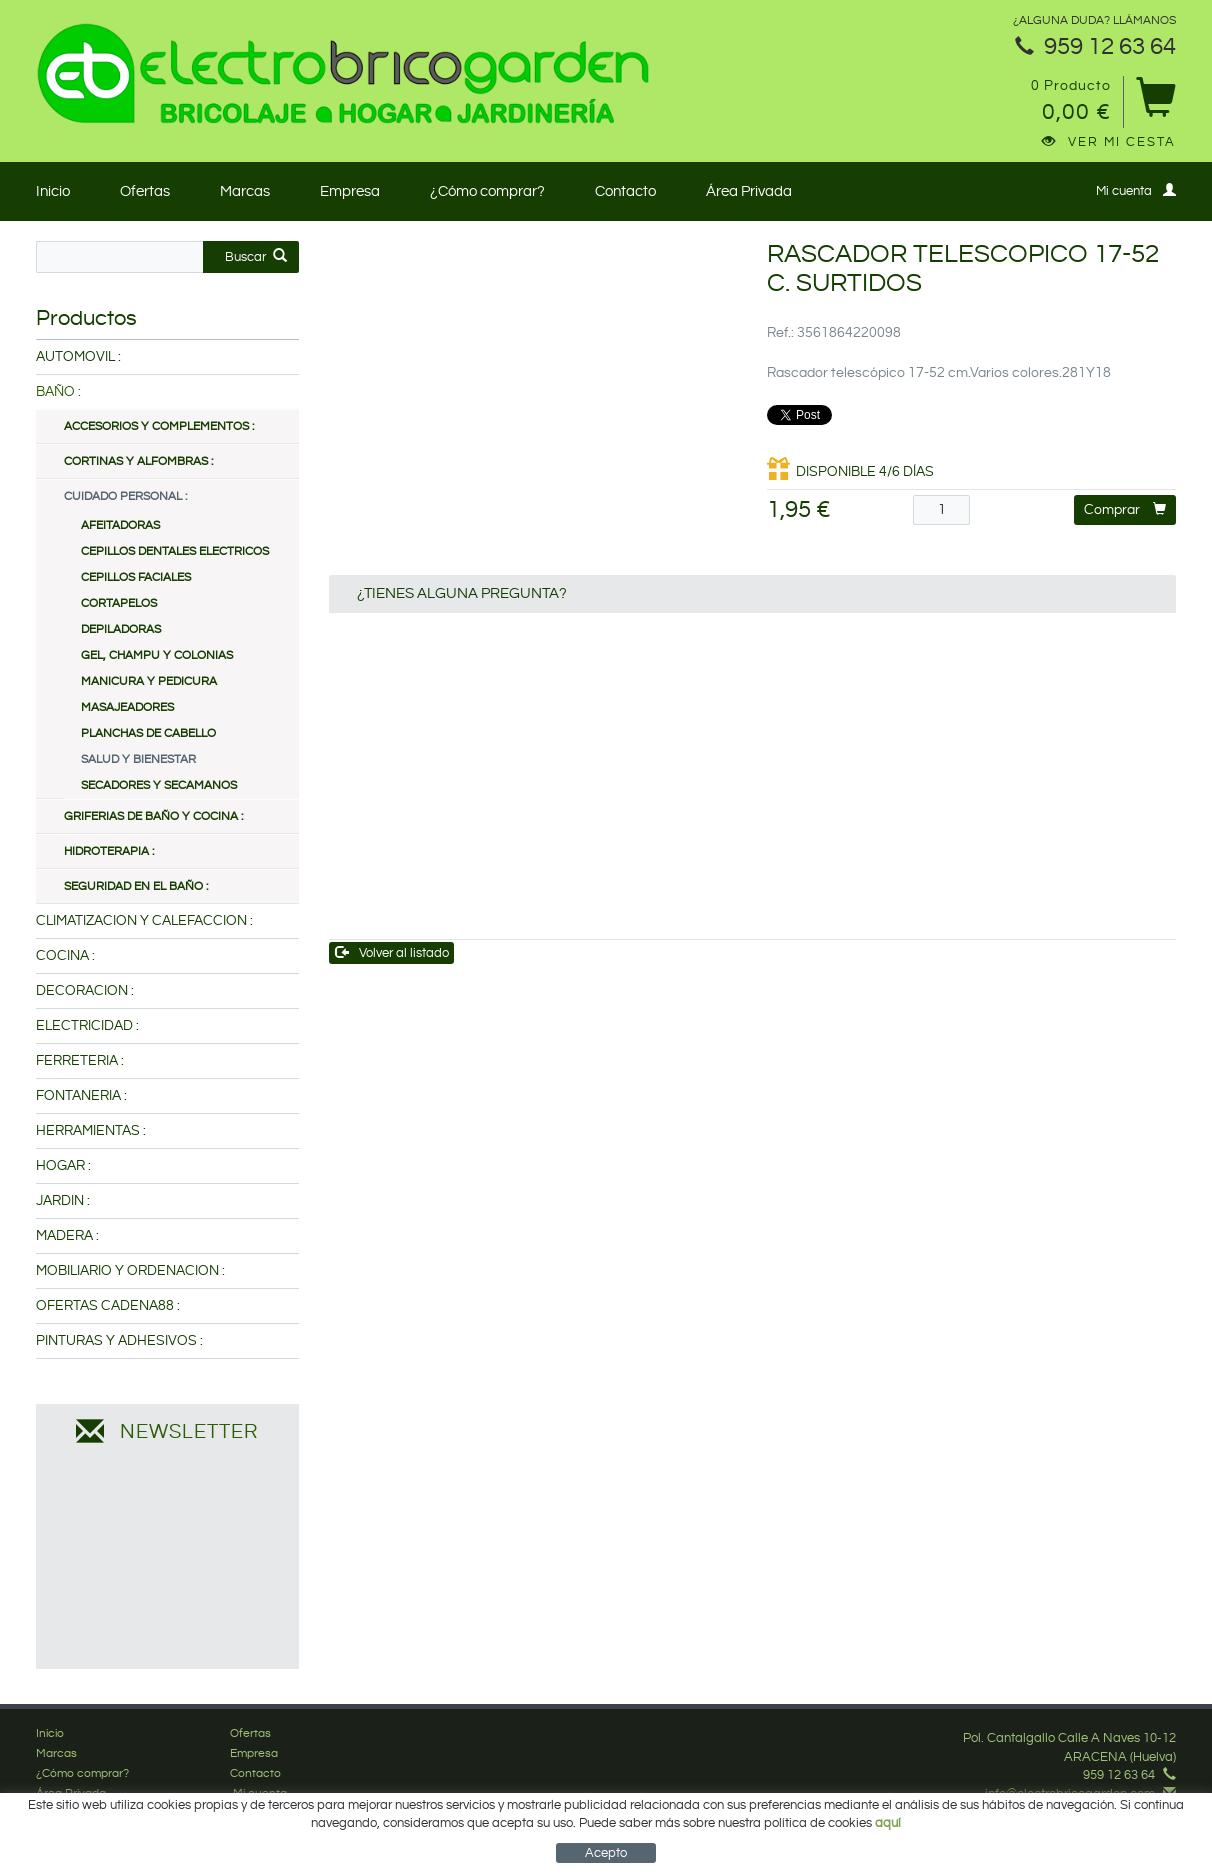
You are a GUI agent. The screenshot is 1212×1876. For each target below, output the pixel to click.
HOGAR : (63, 1166)
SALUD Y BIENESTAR (138, 759)
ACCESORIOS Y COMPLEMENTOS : (159, 426)
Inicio (53, 191)
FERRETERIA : (80, 1061)
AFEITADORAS (120, 525)
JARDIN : (63, 1201)
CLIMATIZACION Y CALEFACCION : (144, 921)
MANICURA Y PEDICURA (149, 681)
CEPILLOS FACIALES (136, 577)
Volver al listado (392, 952)
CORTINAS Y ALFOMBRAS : (138, 461)
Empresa (350, 191)
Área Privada (749, 191)
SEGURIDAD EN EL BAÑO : (136, 886)
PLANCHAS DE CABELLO (148, 733)
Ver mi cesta (1109, 142)
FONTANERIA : (81, 1096)
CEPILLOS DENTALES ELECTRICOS (175, 551)
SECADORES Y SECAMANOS (159, 785)
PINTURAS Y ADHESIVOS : (119, 1341)
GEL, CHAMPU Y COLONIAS (157, 655)
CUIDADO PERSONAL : (125, 496)
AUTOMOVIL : (78, 357)
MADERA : (67, 1236)
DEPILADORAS (121, 629)
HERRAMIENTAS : (91, 1131)
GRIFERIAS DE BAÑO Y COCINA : (153, 816)
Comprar (1125, 509)
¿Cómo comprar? (487, 191)
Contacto (625, 191)
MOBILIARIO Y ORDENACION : (130, 1271)
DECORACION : (85, 991)
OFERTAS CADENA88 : (108, 1306)
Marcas (245, 191)
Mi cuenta (1136, 190)
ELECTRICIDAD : (87, 1026)
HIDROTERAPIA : (109, 851)
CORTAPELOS (119, 603)
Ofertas (145, 191)
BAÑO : (58, 392)
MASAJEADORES (127, 707)
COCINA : (65, 956)
